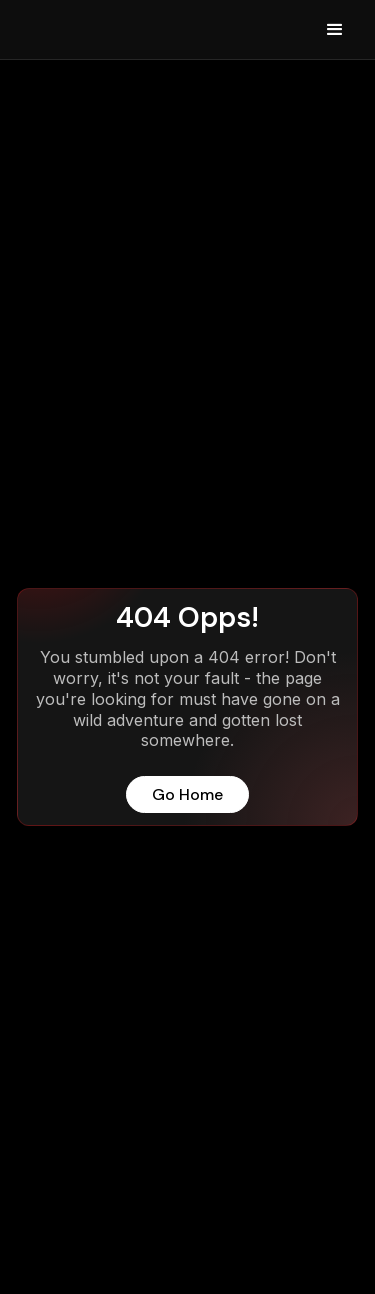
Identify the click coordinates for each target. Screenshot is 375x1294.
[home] (59, 29)
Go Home (187, 794)
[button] (335, 30)
